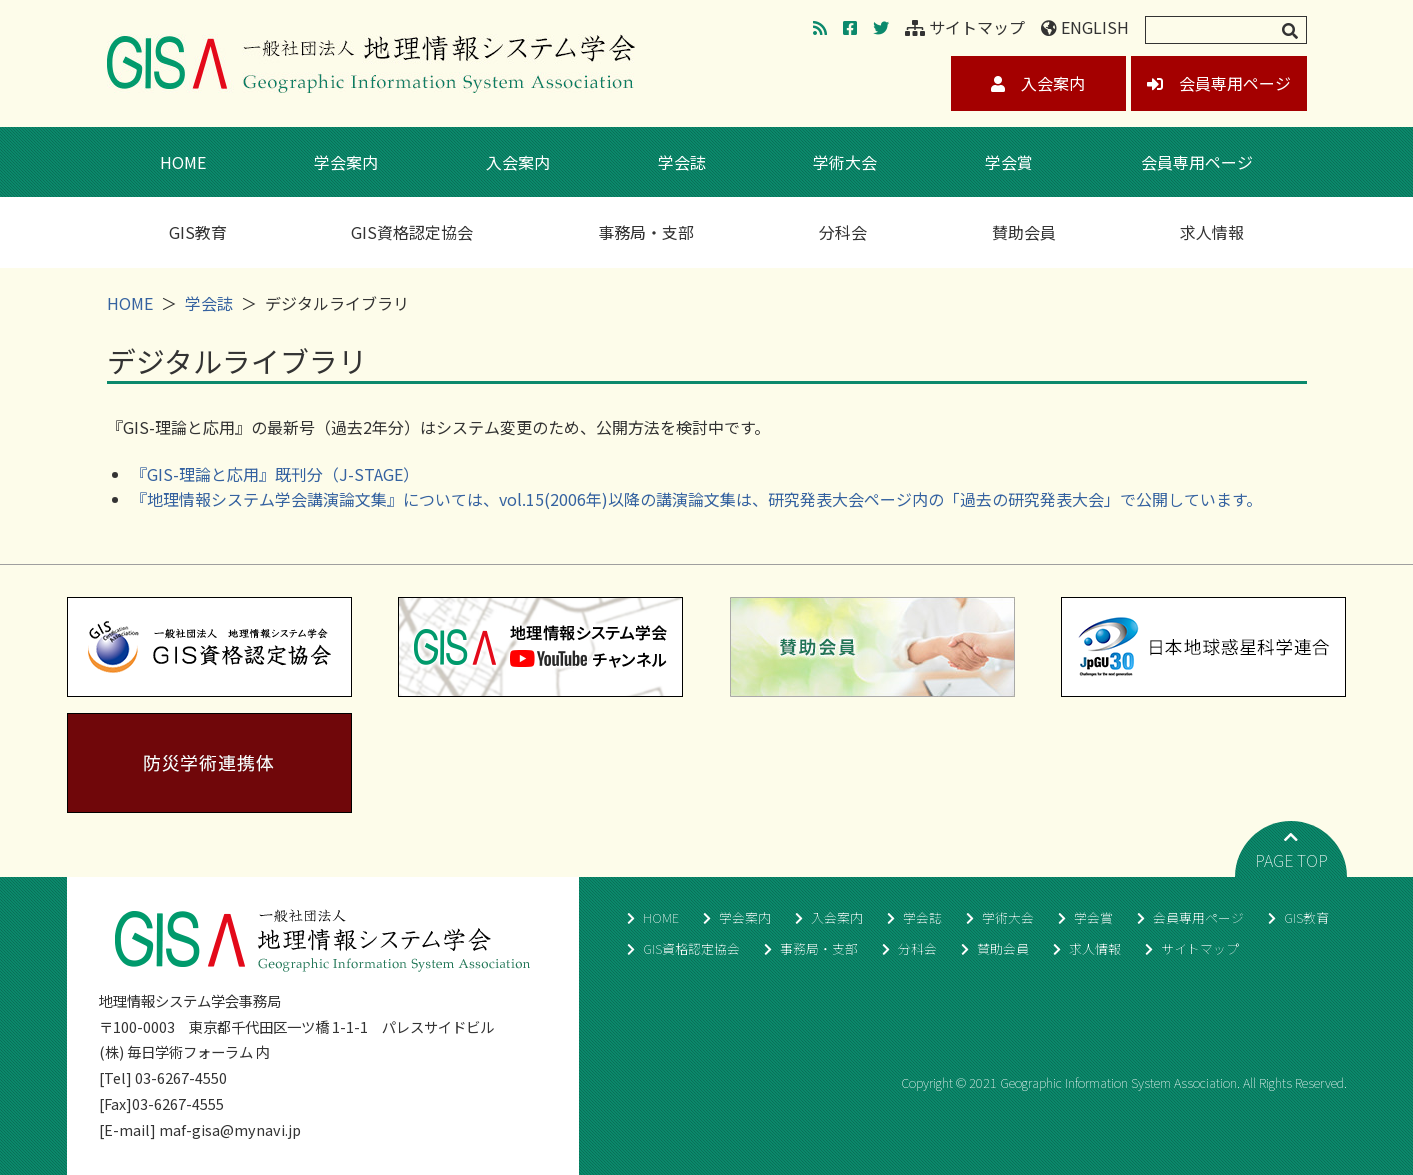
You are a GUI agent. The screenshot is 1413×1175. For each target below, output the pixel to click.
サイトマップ (965, 27)
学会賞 (1009, 162)
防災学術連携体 (209, 763)
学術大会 (845, 162)
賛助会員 (1024, 232)
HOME (183, 162)
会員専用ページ (1219, 83)
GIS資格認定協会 (412, 232)
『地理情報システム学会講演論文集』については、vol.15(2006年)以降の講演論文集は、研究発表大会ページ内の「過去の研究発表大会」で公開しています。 (696, 499)
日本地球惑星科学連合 (1203, 647)
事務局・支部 (646, 232)
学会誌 (682, 162)
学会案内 (346, 162)
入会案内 (1038, 83)
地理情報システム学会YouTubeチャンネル (540, 647)
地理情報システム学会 (371, 63)
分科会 (843, 232)
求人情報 (1212, 232)
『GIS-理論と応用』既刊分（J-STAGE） (275, 474)
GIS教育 (198, 232)
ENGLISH (1085, 27)
